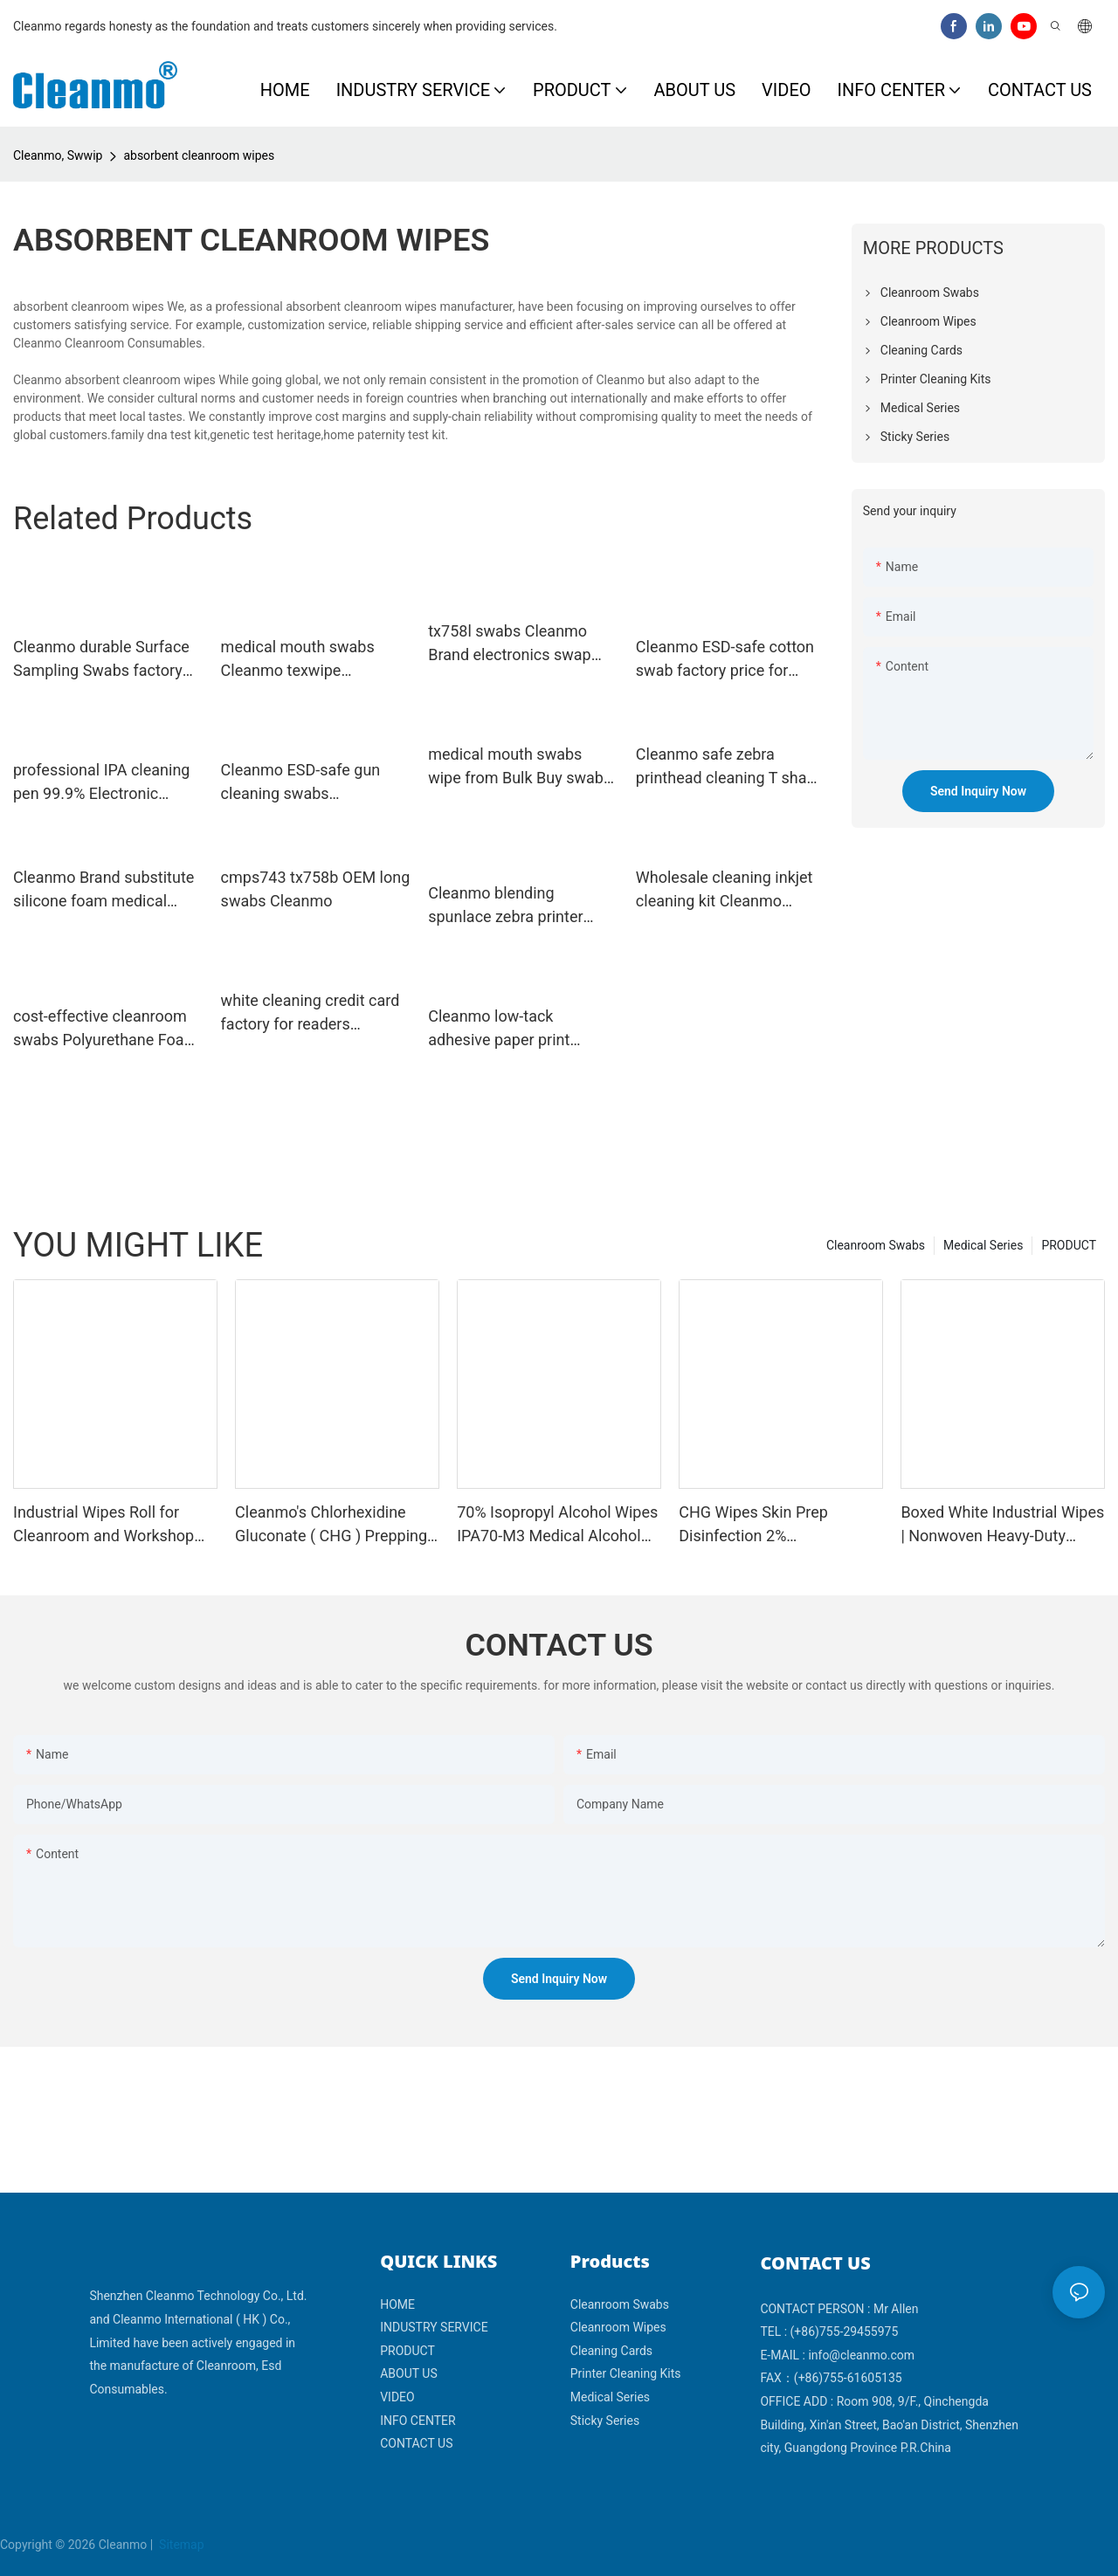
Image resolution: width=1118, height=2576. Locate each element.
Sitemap (180, 2545)
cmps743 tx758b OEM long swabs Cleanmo (316, 889)
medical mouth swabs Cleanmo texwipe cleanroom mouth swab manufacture (303, 659)
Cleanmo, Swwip (57, 155)
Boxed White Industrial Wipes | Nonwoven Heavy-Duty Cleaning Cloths (1002, 1525)
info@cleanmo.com (861, 2355)
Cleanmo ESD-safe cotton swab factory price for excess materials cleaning (726, 659)
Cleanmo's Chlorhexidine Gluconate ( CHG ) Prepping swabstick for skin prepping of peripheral (331, 1525)
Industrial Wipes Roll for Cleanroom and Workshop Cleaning (103, 1525)
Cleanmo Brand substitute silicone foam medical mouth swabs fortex (103, 890)
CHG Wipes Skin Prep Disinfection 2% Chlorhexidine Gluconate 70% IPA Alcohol (780, 1525)
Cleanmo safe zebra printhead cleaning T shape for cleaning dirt (730, 767)
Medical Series (983, 1245)
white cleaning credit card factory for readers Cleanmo (310, 1013)
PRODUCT (1068, 1245)
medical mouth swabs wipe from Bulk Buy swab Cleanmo (516, 767)
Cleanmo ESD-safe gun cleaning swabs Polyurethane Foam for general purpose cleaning (309, 783)
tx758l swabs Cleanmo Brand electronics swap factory (509, 644)
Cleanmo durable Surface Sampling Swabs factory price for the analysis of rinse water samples (101, 659)
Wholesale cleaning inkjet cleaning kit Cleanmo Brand (724, 890)
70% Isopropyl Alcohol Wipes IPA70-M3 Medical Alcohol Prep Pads (557, 1525)
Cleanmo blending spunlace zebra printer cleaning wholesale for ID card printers (516, 906)
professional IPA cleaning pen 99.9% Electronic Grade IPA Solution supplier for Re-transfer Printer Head (101, 783)
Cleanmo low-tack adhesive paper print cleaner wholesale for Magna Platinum (502, 1029)
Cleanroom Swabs (875, 1245)
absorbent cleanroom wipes (198, 155)
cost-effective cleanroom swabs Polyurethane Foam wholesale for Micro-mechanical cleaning (105, 1029)
